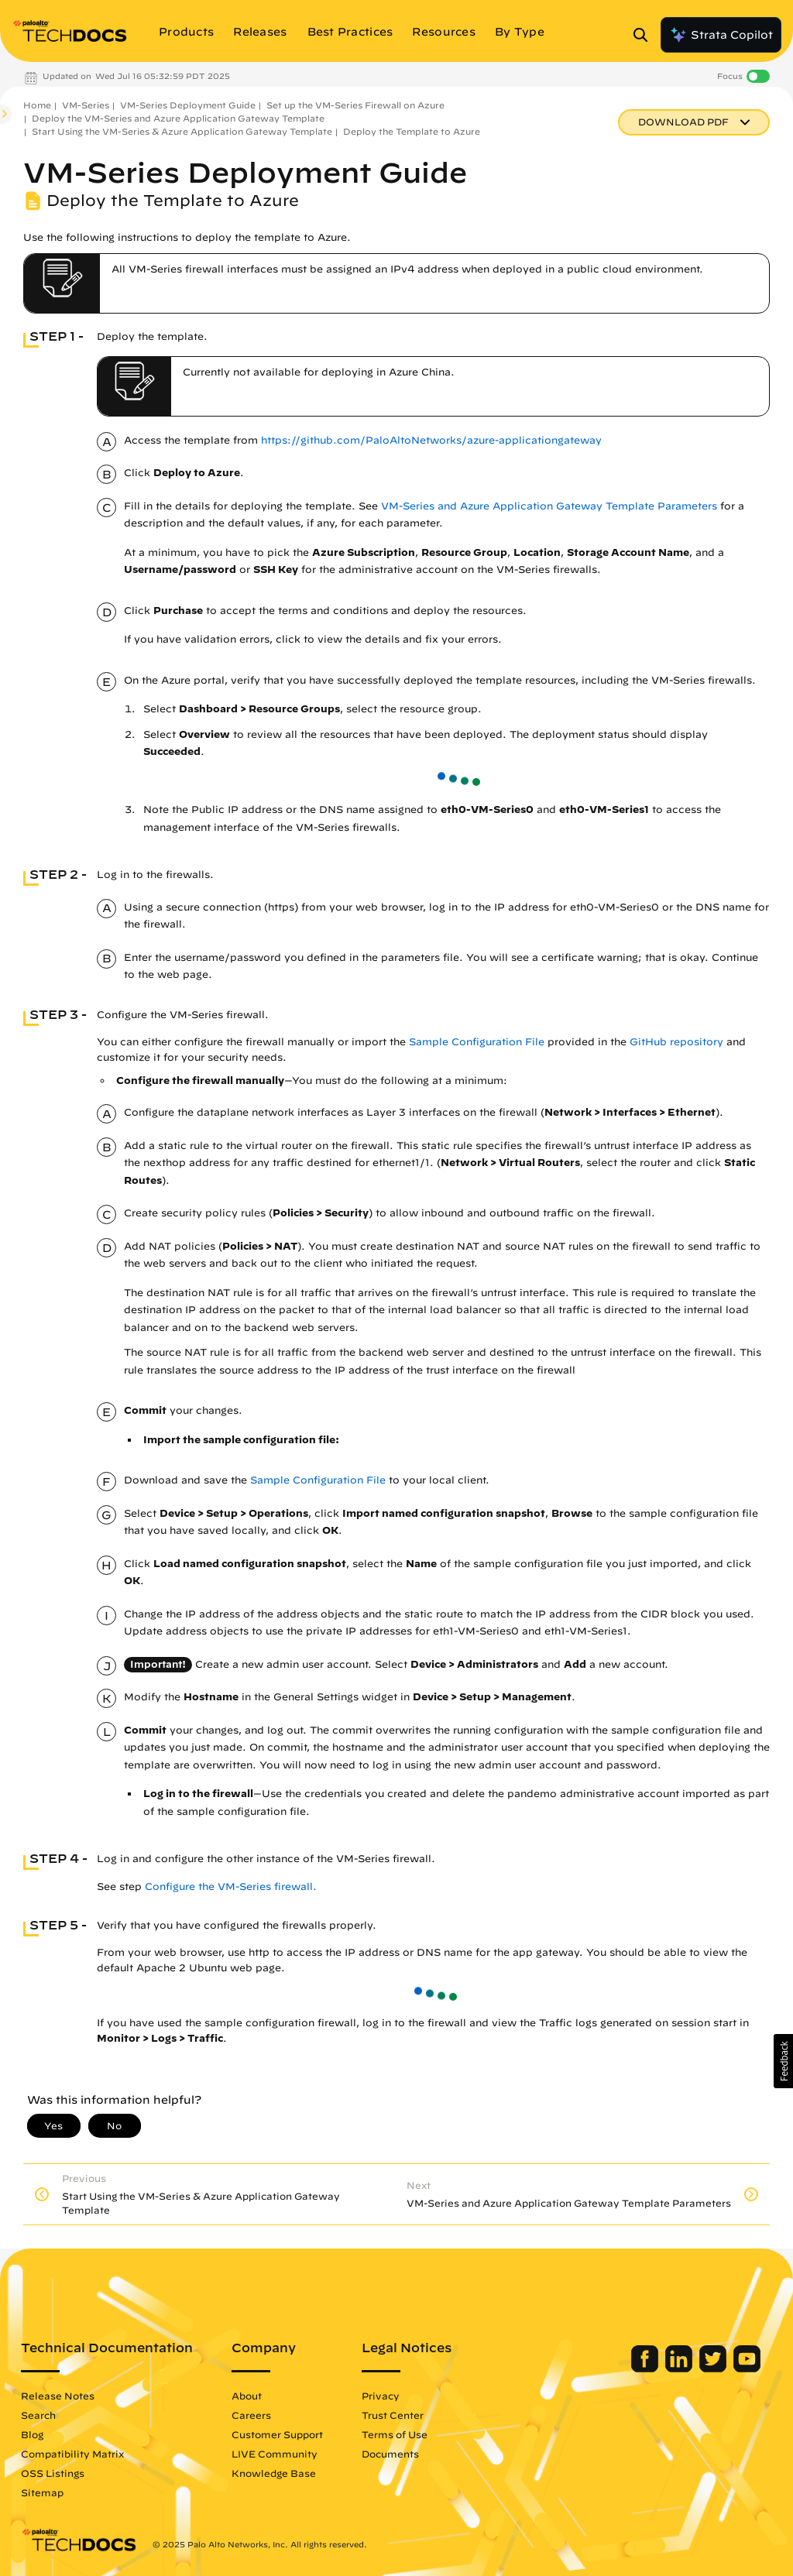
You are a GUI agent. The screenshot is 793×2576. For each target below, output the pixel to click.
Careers (251, 2415)
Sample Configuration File (476, 1042)
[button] (783, 2061)
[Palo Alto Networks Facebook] (646, 2368)
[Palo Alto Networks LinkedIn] (680, 2368)
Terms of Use (394, 2434)
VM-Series (85, 105)
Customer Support (277, 2434)
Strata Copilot (721, 35)
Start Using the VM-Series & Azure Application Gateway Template (182, 131)
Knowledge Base (274, 2473)
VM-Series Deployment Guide (188, 105)
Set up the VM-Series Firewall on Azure (355, 105)
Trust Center (393, 2415)
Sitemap (42, 2492)
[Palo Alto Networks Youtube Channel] (746, 2368)
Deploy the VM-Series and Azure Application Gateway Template (178, 118)
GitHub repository (676, 1042)
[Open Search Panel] (645, 35)
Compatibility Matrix (72, 2453)
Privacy (381, 2395)
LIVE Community (275, 2453)
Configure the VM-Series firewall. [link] (231, 1886)
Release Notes (57, 2395)
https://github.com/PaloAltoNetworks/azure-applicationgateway (431, 440)
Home (37, 105)
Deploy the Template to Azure (411, 131)
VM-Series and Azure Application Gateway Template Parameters (549, 506)
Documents (390, 2453)
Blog (32, 2434)
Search (38, 2415)
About (247, 2395)
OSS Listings (52, 2473)
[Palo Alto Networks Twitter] (714, 2368)
